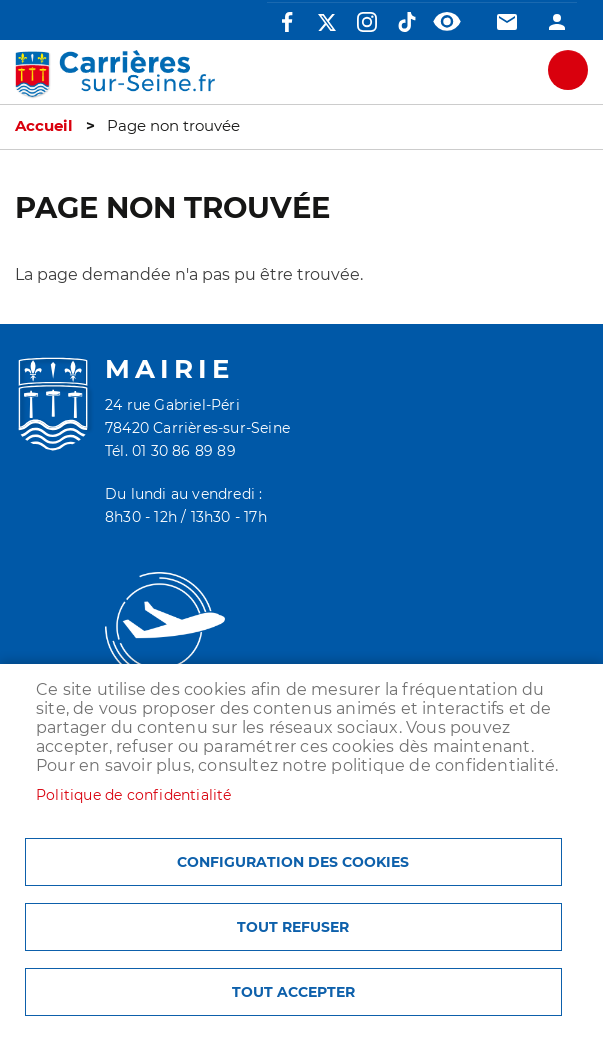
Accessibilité (447, 22)
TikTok (407, 22)
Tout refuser (293, 927)
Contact (507, 22)
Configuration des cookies (293, 862)
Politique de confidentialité (134, 795)
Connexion (557, 22)
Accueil (44, 126)
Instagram (367, 22)
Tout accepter (293, 992)
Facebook (287, 22)
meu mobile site (568, 70)
